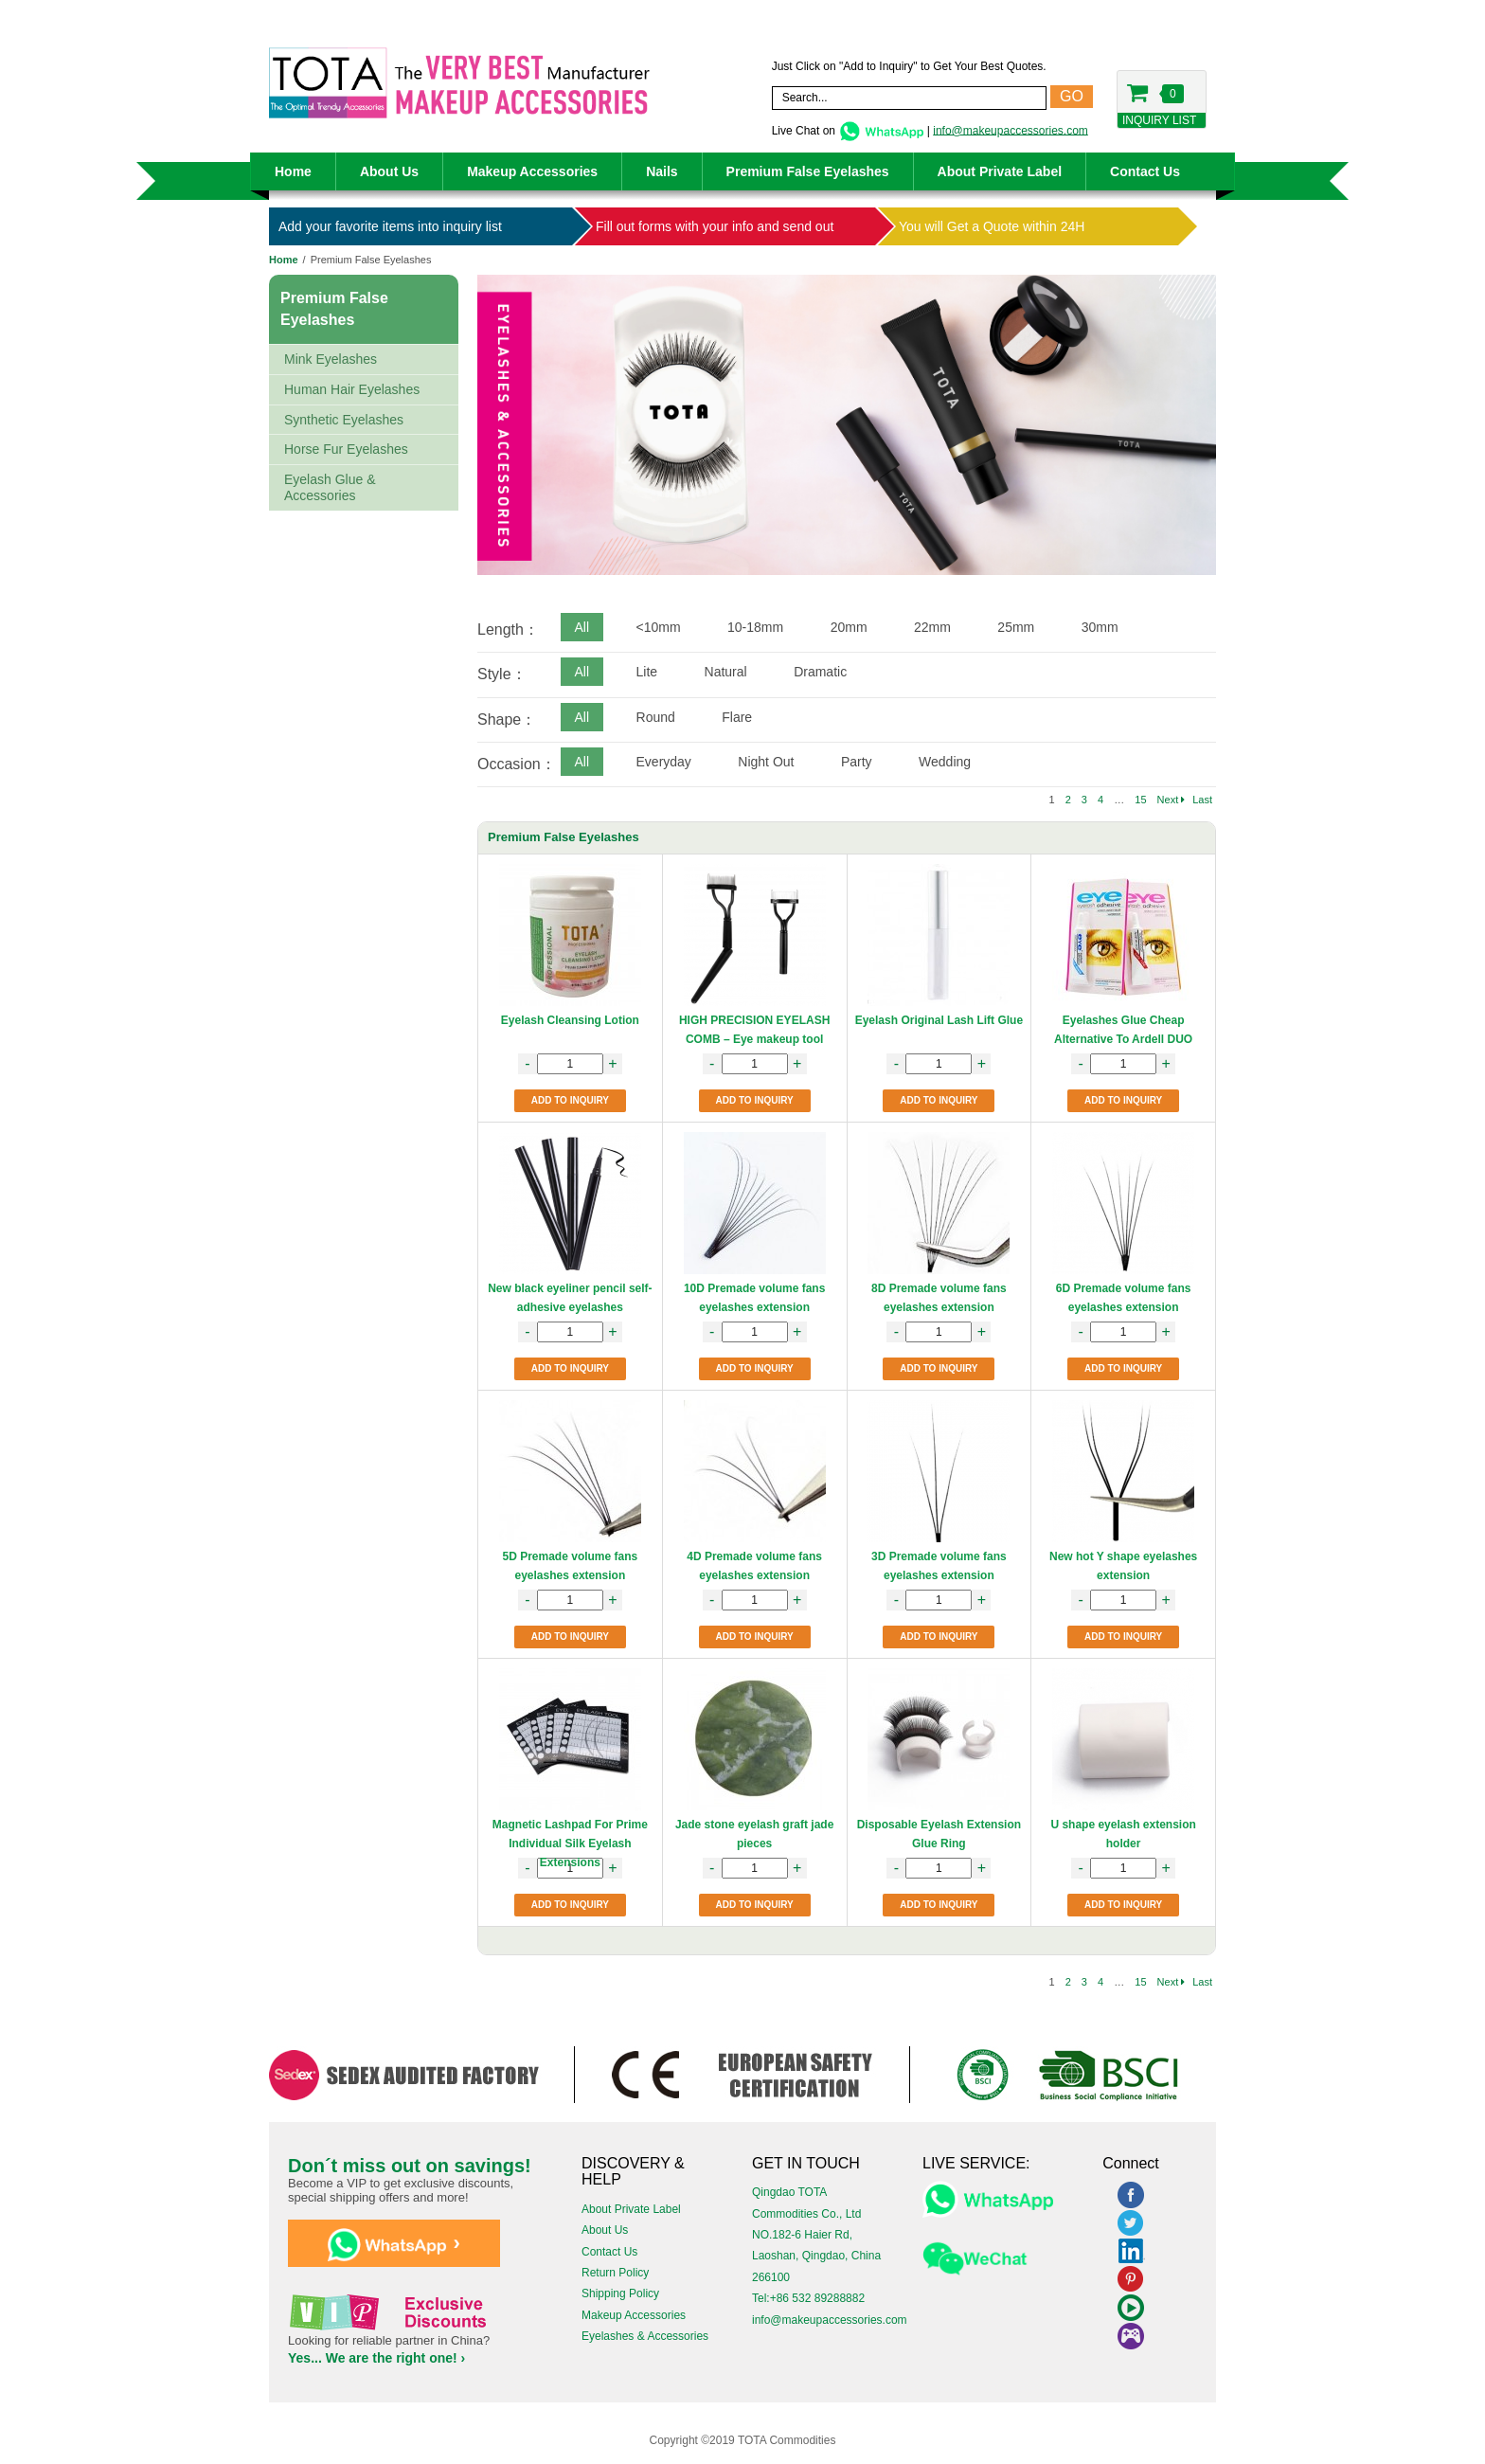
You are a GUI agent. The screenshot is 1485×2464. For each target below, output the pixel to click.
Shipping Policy (620, 2293)
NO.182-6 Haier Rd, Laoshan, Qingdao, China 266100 (816, 2256)
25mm (1015, 627)
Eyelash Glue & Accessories (330, 487)
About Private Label (1000, 171)
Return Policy (615, 2272)
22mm (932, 627)
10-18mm (755, 627)
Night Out (766, 761)
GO (1071, 96)
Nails (661, 171)
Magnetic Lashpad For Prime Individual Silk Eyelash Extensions (570, 1843)
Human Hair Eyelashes (352, 389)
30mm (1100, 627)
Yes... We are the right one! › (376, 2357)
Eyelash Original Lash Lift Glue (939, 1020)
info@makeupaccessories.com (1010, 129)
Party (856, 761)
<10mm (658, 627)
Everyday (663, 761)
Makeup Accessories (532, 171)
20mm (849, 627)
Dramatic (820, 671)
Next (1171, 799)
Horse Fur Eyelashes (346, 449)
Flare (737, 717)
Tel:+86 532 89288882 (808, 2298)
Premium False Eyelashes (807, 171)
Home (293, 171)
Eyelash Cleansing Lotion (570, 1020)
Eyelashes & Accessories (644, 2336)
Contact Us (1145, 171)
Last (1202, 799)
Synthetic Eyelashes (343, 419)
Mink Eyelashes (330, 359)
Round (655, 717)
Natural (726, 671)
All (582, 627)
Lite (647, 671)
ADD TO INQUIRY (570, 1100)
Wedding (945, 761)
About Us (389, 171)
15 (1140, 799)
